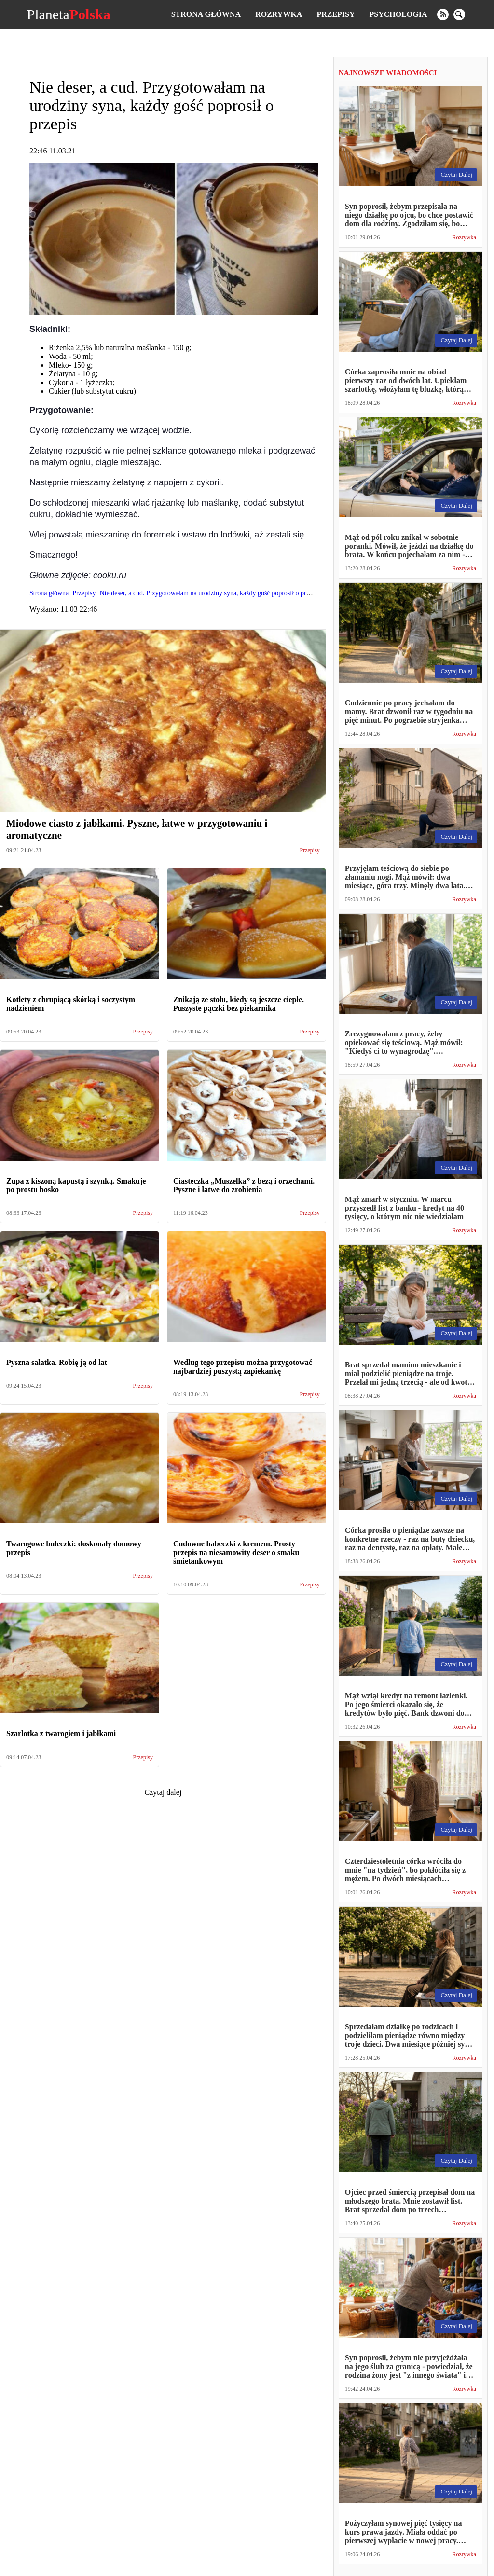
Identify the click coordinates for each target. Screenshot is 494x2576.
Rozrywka (278, 14)
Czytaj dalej (162, 1792)
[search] (459, 14)
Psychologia (398, 14)
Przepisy (335, 14)
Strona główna (206, 14)
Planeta (68, 14)
